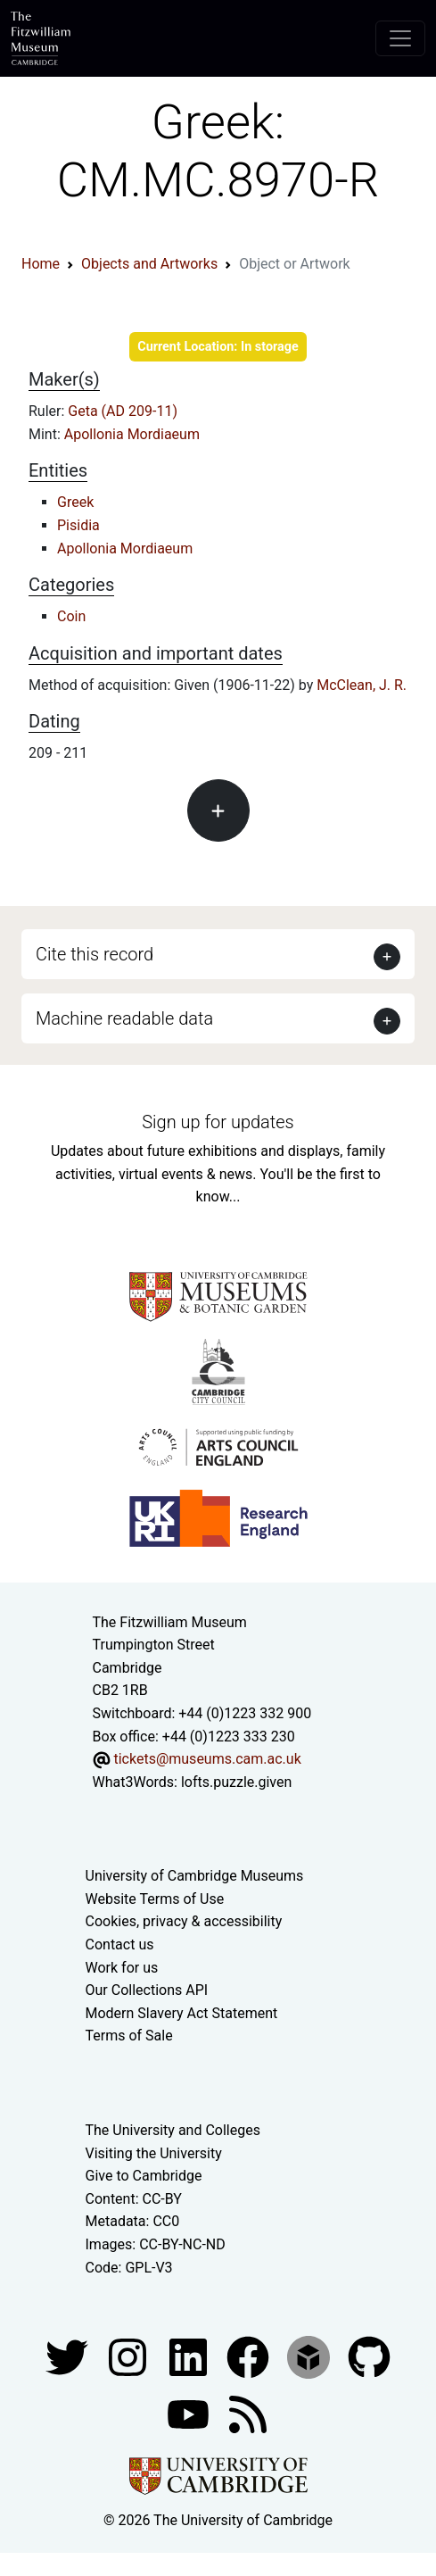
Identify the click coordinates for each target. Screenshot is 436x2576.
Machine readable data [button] (124, 1018)
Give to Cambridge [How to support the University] (144, 2175)
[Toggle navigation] (400, 38)
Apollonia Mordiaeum (132, 434)
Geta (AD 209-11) (122, 411)
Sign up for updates (217, 1122)
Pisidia (78, 525)
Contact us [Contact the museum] (120, 1944)
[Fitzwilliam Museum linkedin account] (249, 2355)
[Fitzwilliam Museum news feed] (247, 2413)
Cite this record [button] (94, 954)
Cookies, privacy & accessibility (184, 1921)
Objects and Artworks (149, 263)
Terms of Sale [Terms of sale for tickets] (129, 2035)
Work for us (122, 1967)
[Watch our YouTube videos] (190, 2413)
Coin (71, 616)
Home (40, 263)
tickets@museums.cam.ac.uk (206, 1758)
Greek (75, 502)
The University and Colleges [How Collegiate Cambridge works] (173, 2130)
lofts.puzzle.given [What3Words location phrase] (236, 1782)
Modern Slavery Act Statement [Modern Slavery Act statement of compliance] (182, 2013)
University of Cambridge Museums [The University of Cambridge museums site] (195, 1875)
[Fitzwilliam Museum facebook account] (190, 2355)
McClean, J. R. (362, 685)
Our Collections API (147, 1990)
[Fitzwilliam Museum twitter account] (68, 2355)
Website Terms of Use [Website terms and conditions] (155, 1898)
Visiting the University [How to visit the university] (154, 2153)
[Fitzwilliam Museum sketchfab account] (310, 2355)
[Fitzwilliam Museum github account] (369, 2355)
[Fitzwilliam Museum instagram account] (129, 2355)
